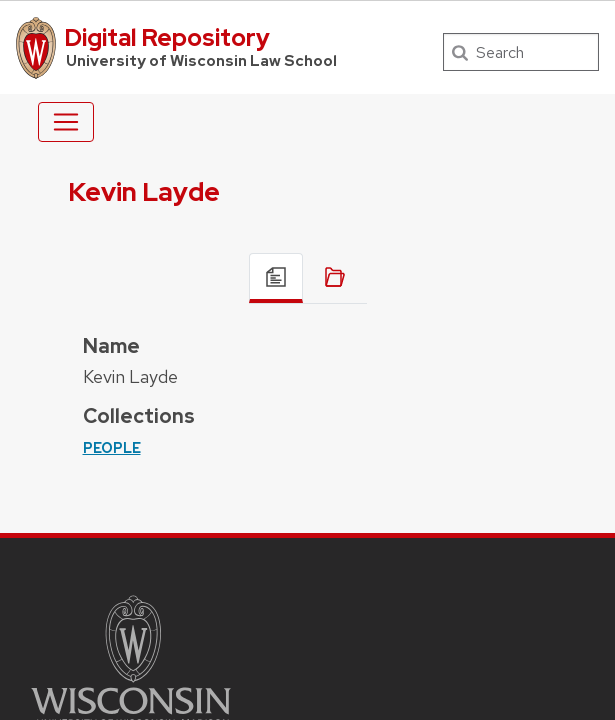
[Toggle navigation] (66, 122)
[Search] (521, 52)
